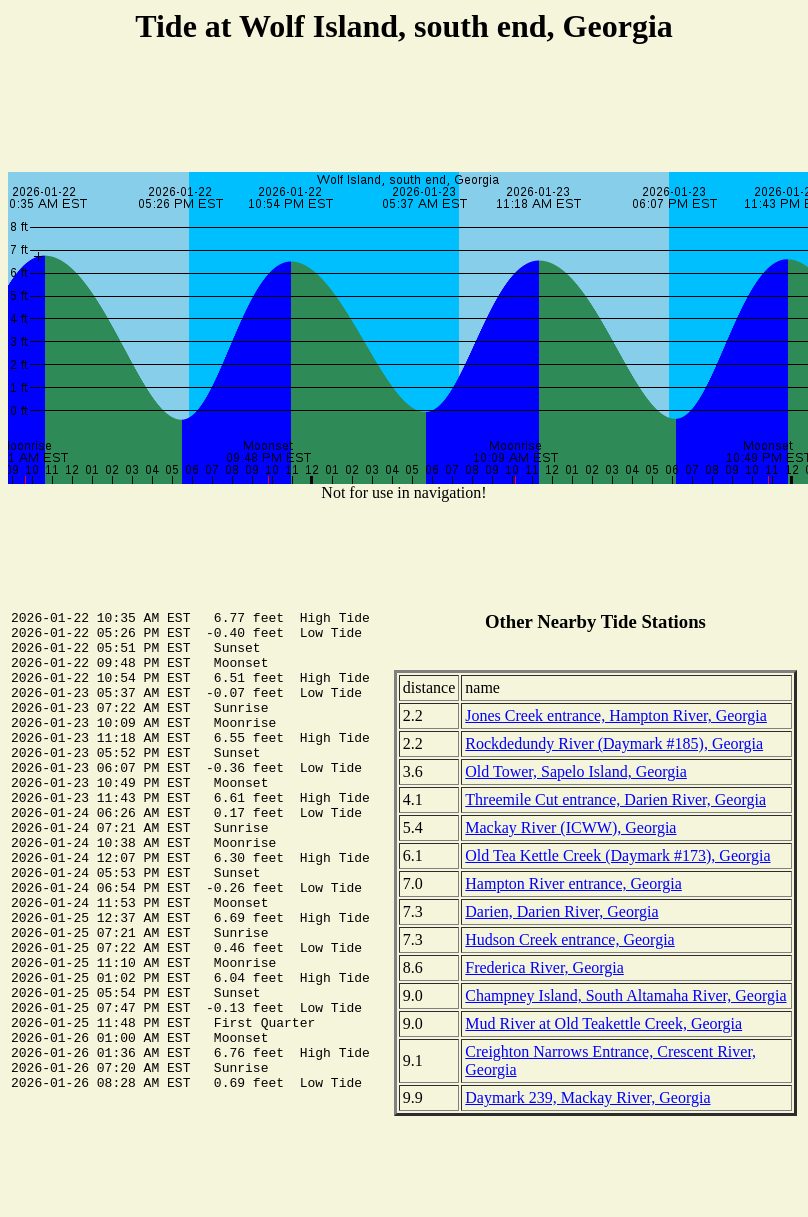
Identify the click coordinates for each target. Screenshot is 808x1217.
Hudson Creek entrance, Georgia (569, 939)
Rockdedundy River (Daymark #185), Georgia (614, 743)
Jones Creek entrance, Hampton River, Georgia (616, 715)
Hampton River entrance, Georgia (573, 883)
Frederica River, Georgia (544, 967)
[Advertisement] (404, 111)
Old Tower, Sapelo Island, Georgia (576, 771)
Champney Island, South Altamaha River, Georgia (625, 995)
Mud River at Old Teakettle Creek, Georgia (603, 1023)
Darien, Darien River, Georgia (561, 911)
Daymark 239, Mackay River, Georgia (587, 1097)
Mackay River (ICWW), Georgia (570, 827)
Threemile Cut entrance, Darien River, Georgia (615, 799)
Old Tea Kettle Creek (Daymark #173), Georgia (617, 855)
